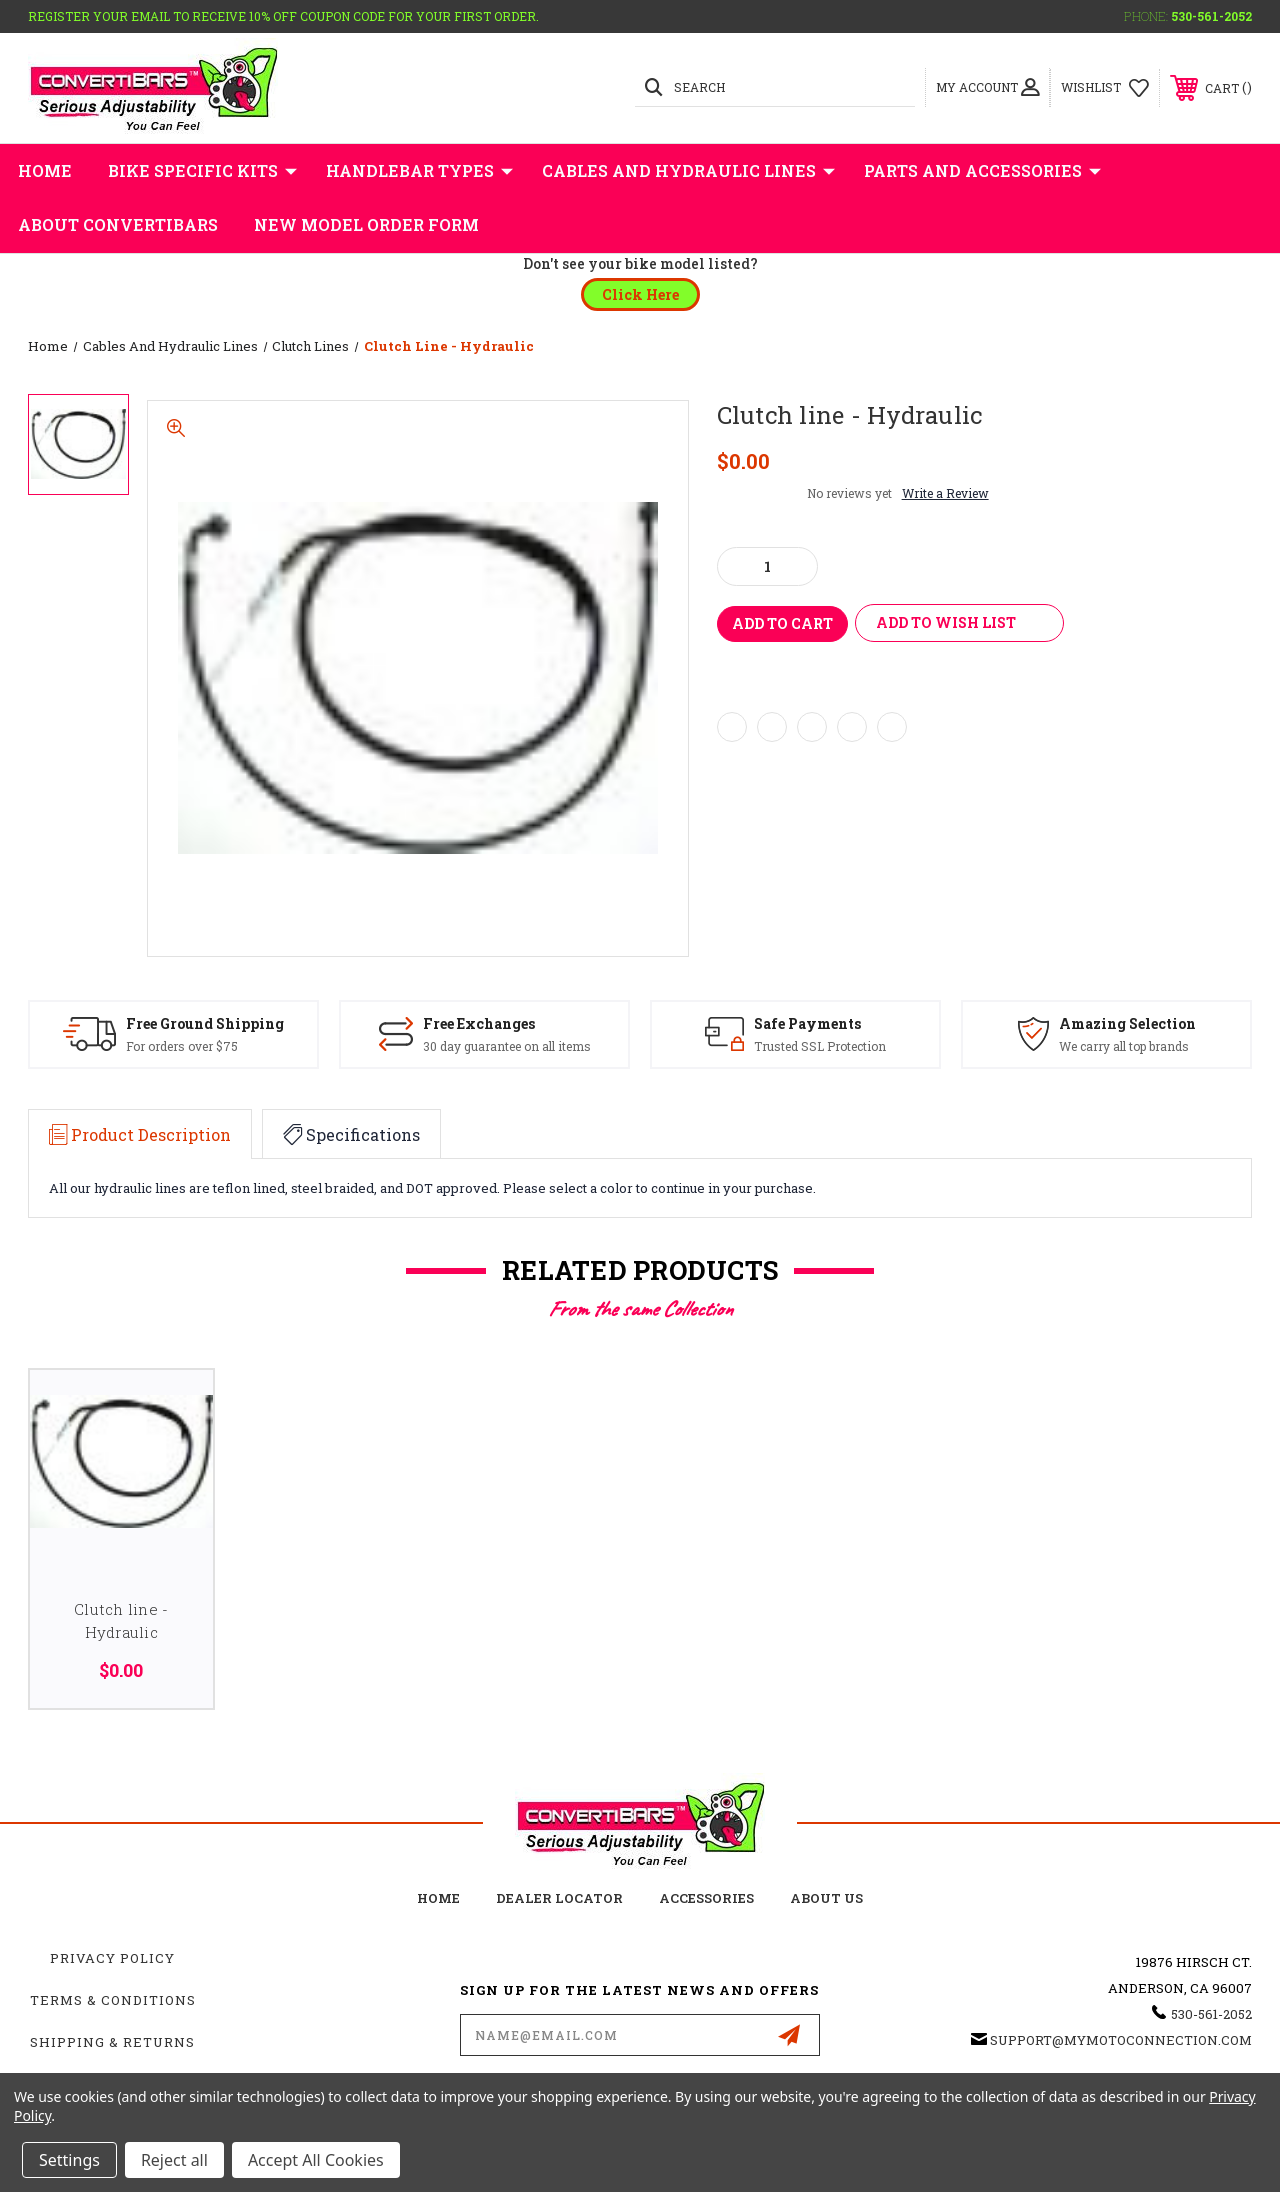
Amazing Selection (1127, 1023)
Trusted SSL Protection (820, 1046)
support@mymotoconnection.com (1121, 2040)
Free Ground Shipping (205, 1023)
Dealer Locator (559, 1898)
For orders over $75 (182, 1046)
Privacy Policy (112, 1958)
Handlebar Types (419, 171)
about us (826, 1898)
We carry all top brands (1124, 1046)
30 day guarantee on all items (507, 1046)
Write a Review (945, 493)
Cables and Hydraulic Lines (688, 171)
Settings (69, 2160)
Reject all (174, 2160)
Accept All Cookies (316, 2160)
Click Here (640, 294)
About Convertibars (118, 224)
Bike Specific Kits (202, 171)
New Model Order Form (366, 224)
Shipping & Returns (112, 2042)
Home (45, 170)
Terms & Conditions (113, 2000)
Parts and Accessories (982, 171)
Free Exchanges (479, 1023)
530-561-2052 (1211, 16)
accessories (706, 1898)
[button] (640, 294)
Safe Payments (807, 1023)
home (438, 1898)
